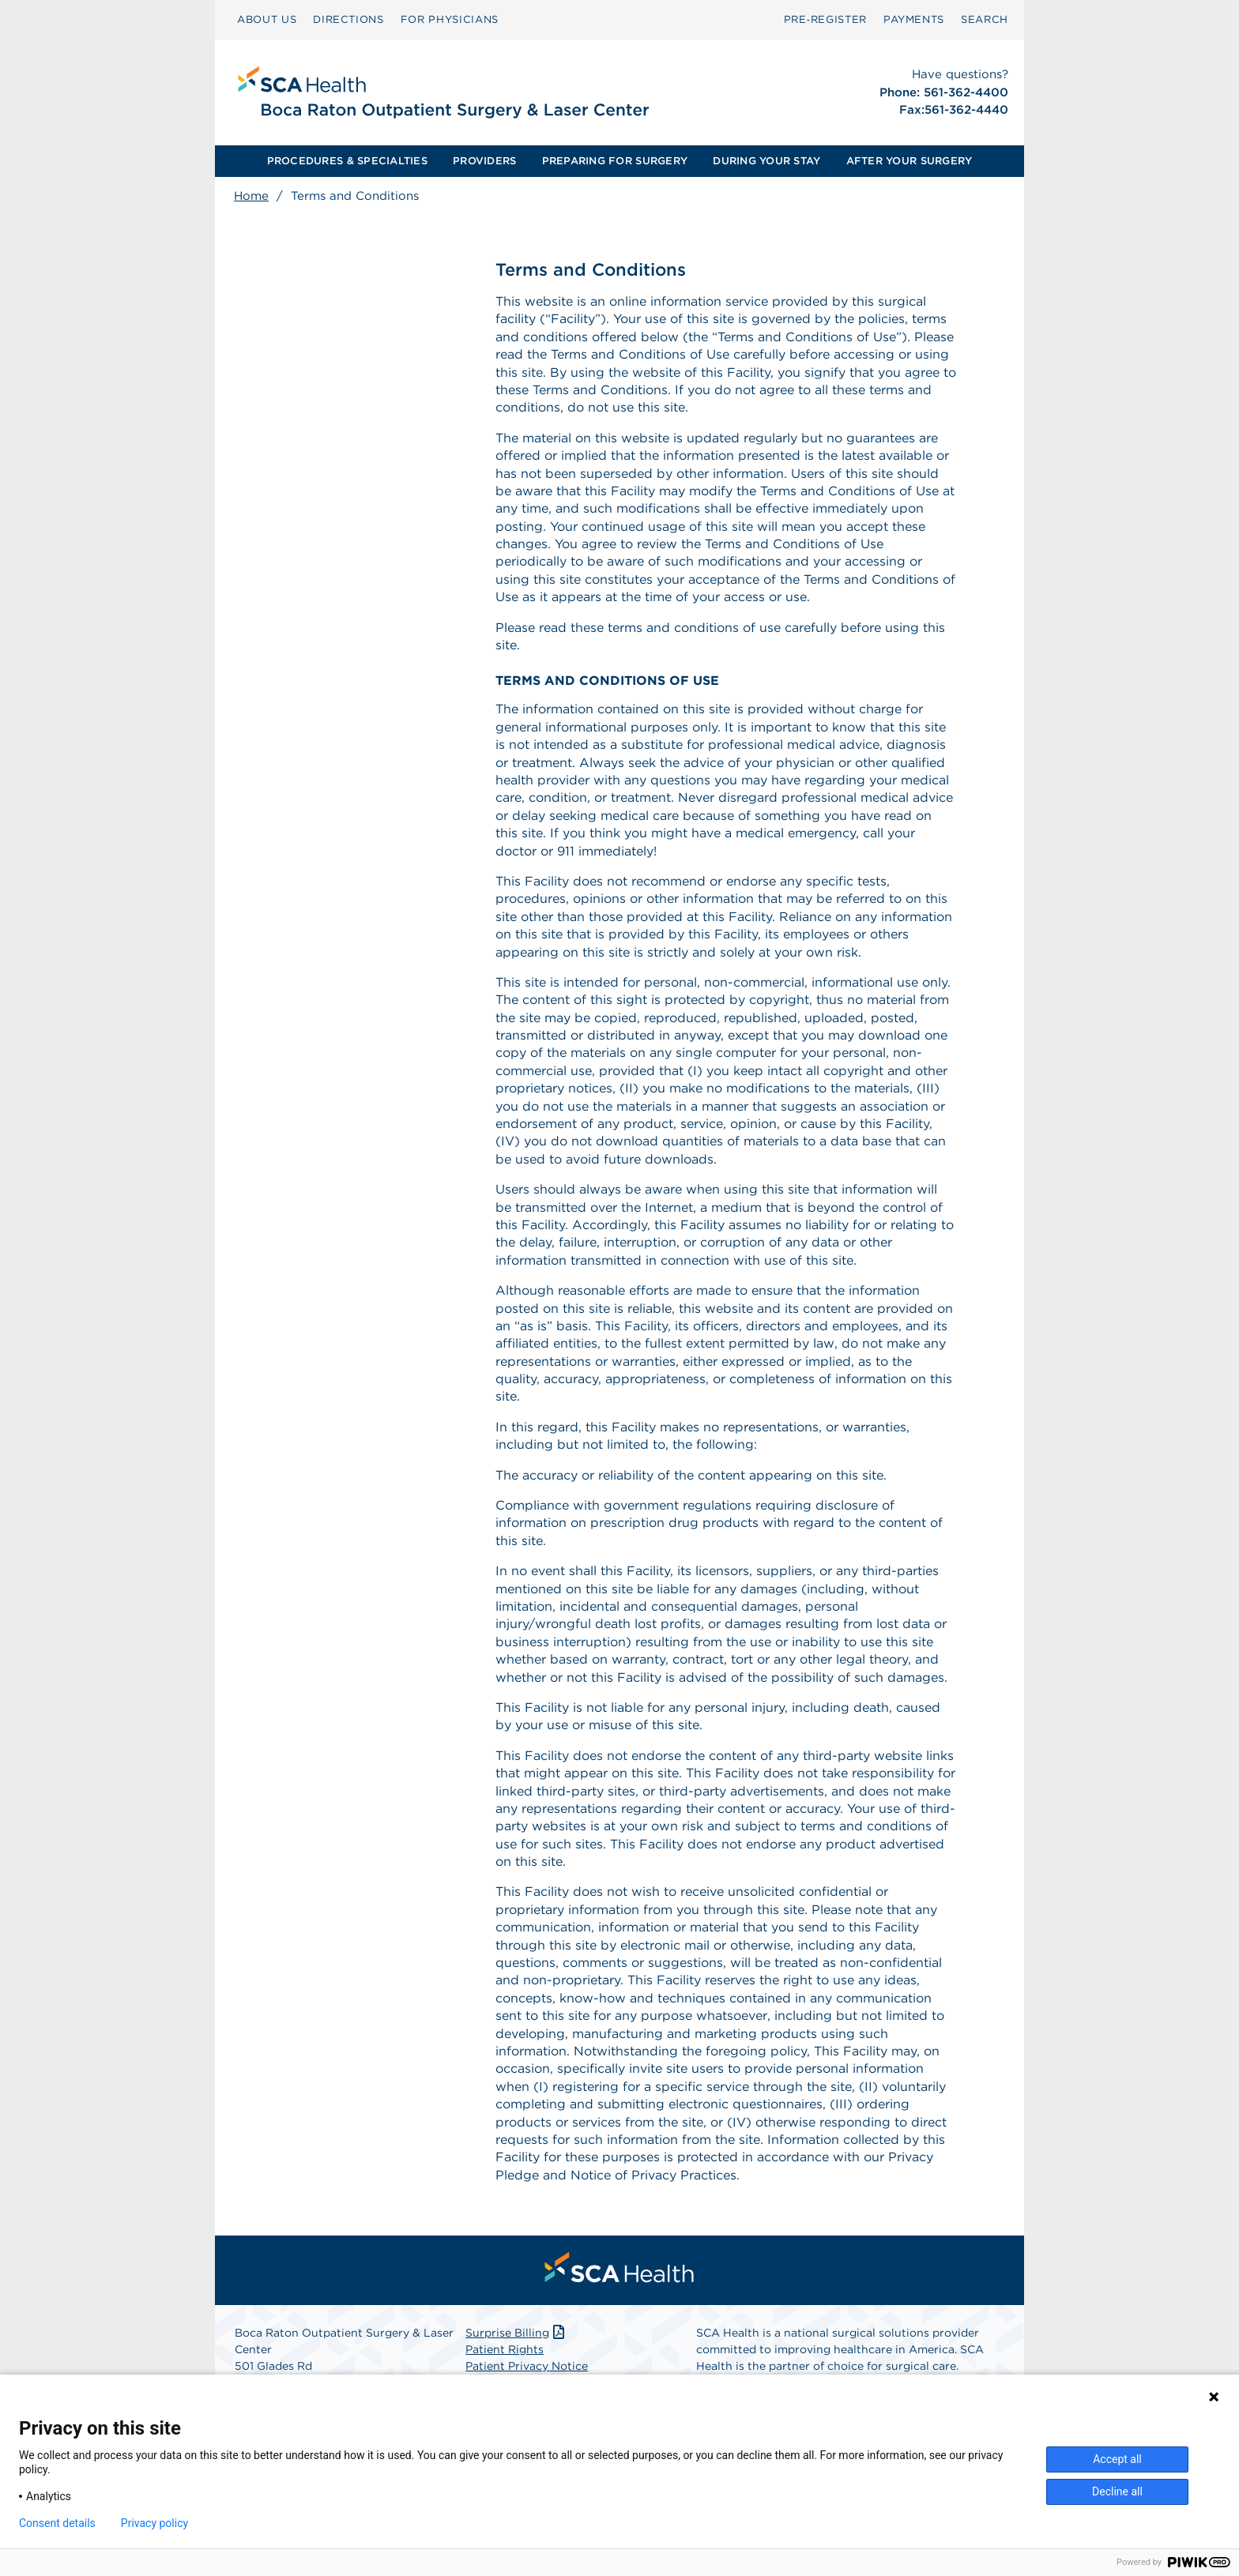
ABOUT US (266, 19)
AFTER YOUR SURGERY (909, 161)
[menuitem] (267, 19)
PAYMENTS (913, 19)
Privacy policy (154, 2523)
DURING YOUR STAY (766, 161)
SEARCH (984, 19)
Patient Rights (504, 2349)
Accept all (1117, 2459)
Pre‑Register (825, 19)
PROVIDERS (484, 161)
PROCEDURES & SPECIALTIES (347, 161)
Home (251, 196)
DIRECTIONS (348, 19)
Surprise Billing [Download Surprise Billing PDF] (516, 2332)
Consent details (57, 2523)
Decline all (1117, 2491)
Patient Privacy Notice (526, 2366)
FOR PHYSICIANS (450, 19)
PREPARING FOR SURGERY (614, 161)
